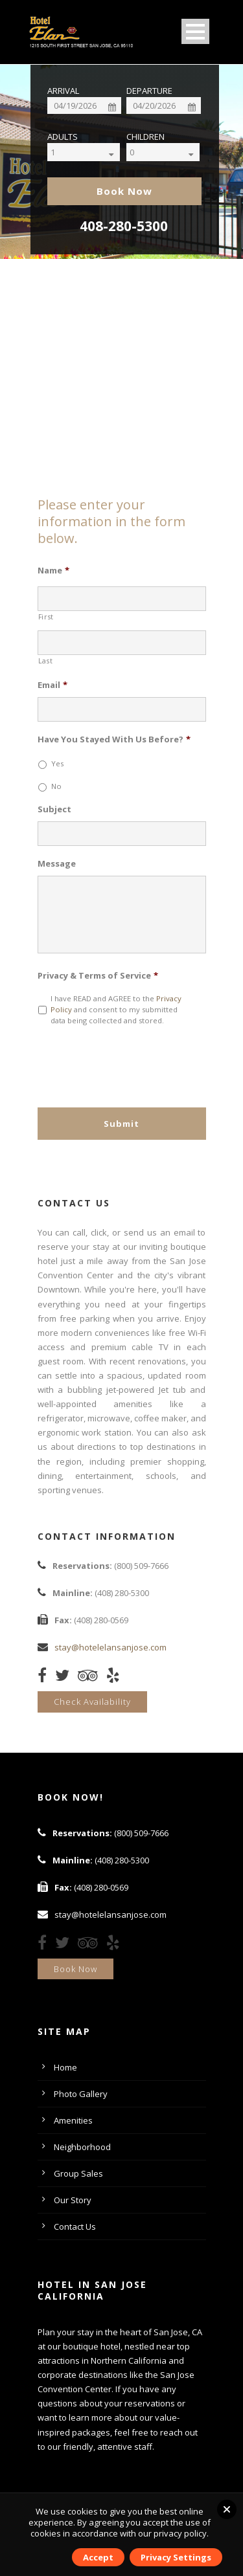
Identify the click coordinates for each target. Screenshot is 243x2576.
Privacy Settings (176, 2557)
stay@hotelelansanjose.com (110, 1647)
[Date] (84, 105)
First (46, 616)
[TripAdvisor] (91, 1677)
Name (53, 570)
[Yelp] (116, 1677)
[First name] (122, 598)
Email (52, 685)
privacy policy (180, 2533)
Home (65, 2067)
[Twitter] (65, 1677)
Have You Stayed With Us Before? (114, 739)
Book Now (75, 1969)
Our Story (72, 2200)
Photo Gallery (81, 2094)
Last (45, 660)
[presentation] (136, 1061)
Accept (98, 2557)
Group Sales (78, 2173)
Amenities (73, 2120)
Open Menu (195, 31)
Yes (57, 763)
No (56, 786)
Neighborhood (82, 2147)
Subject (54, 809)
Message (57, 863)
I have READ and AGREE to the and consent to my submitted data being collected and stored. (116, 1009)
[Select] (94, 152)
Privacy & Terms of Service (98, 975)
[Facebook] (45, 1677)
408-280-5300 (124, 226)
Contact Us (75, 2226)
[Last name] (122, 642)
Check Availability (92, 1701)
